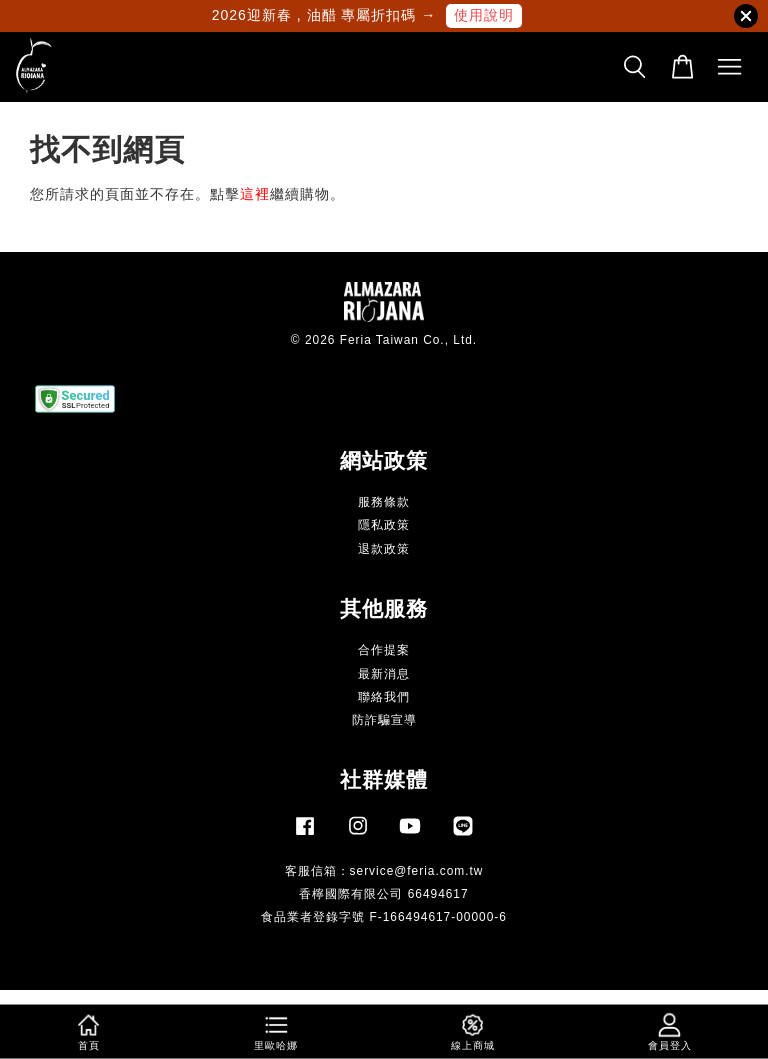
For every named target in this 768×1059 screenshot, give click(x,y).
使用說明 (484, 15)
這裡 (255, 194)
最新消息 (384, 674)
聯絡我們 (384, 697)
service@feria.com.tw (417, 871)
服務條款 (384, 502)
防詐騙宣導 (384, 720)
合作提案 (384, 650)
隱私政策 (384, 525)
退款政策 (384, 549)
